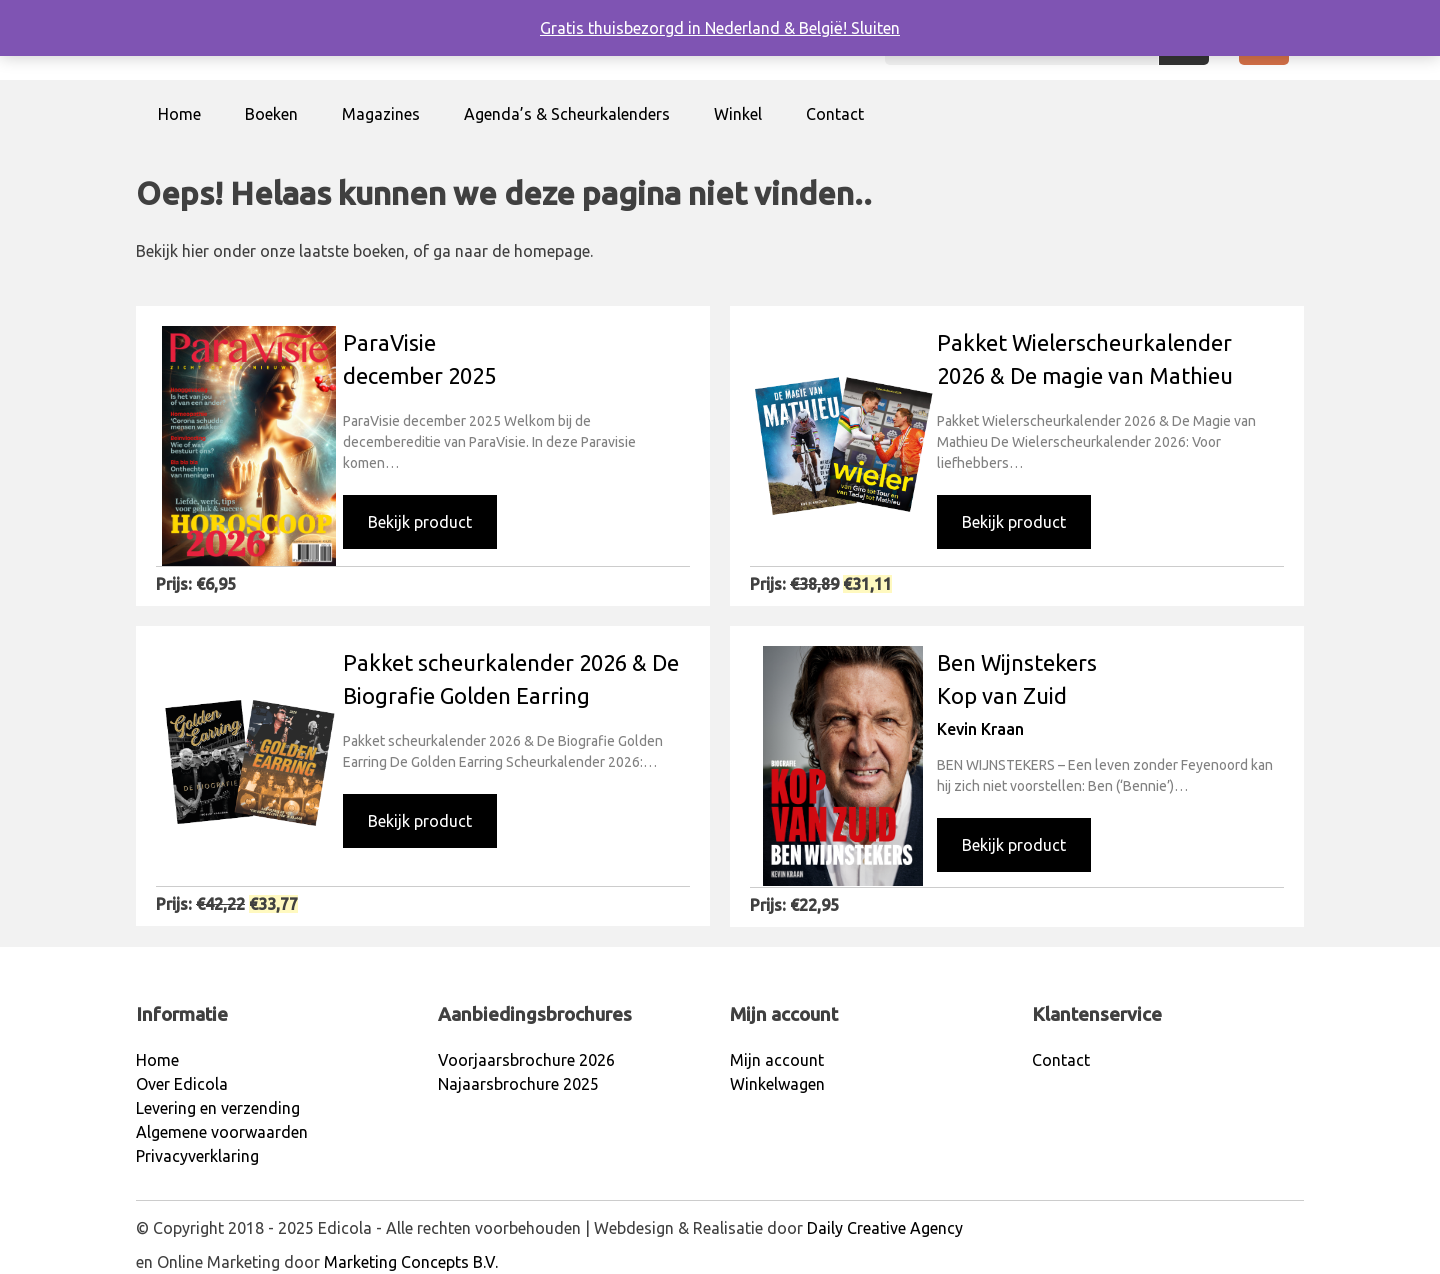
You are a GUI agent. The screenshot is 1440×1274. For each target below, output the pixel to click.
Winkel (738, 114)
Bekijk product (420, 522)
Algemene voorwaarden (222, 1132)
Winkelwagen (777, 1084)
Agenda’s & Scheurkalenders (567, 114)
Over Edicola (182, 1084)
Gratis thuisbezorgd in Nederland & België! (695, 28)
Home (179, 114)
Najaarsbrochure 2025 (518, 1084)
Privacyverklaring (197, 1156)
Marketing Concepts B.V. (411, 1262)
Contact (835, 114)
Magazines (381, 114)
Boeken (271, 114)
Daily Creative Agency (885, 1228)
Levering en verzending (218, 1108)
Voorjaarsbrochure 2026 (526, 1060)
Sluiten (875, 28)
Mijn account (777, 1060)
